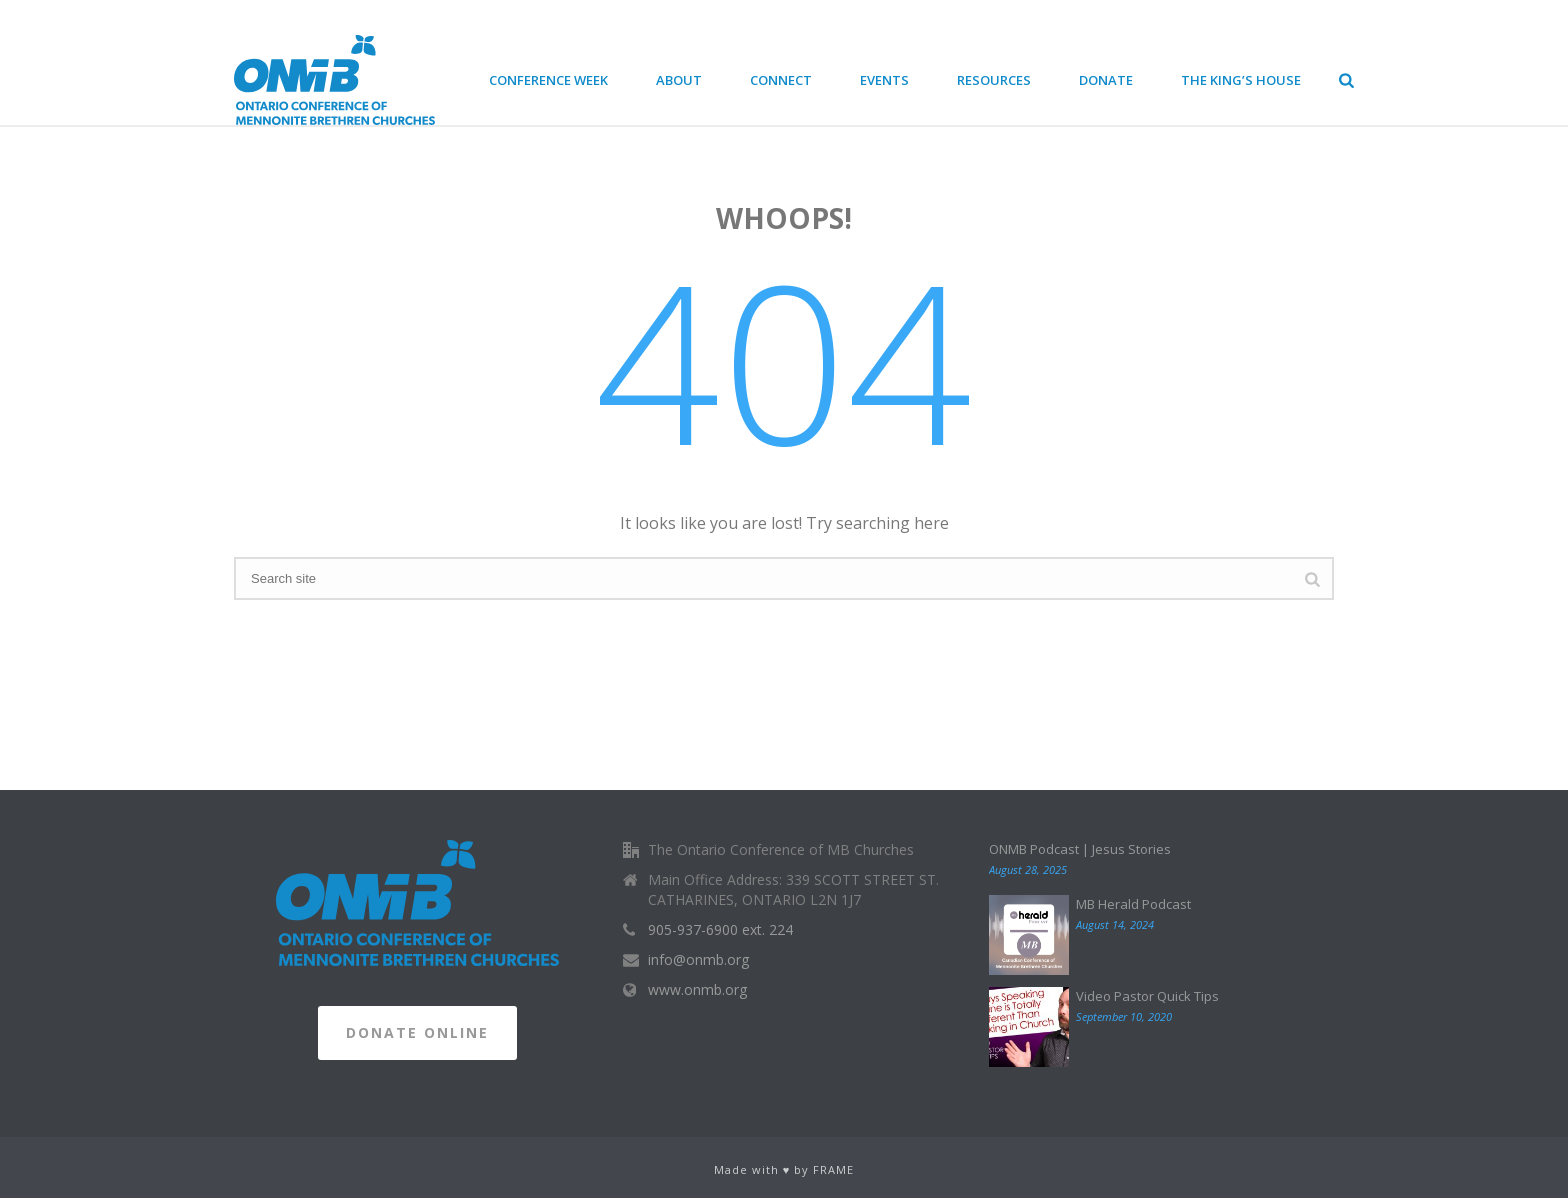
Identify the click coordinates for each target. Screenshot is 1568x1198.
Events (884, 80)
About (679, 80)
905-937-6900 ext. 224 (720, 930)
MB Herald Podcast (1133, 904)
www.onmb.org (697, 990)
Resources (994, 80)
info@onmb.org (698, 960)
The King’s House (1241, 80)
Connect (781, 80)
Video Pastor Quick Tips (1147, 996)
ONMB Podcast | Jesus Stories (1080, 849)
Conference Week (548, 80)
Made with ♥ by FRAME (784, 1169)
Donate (1106, 80)
